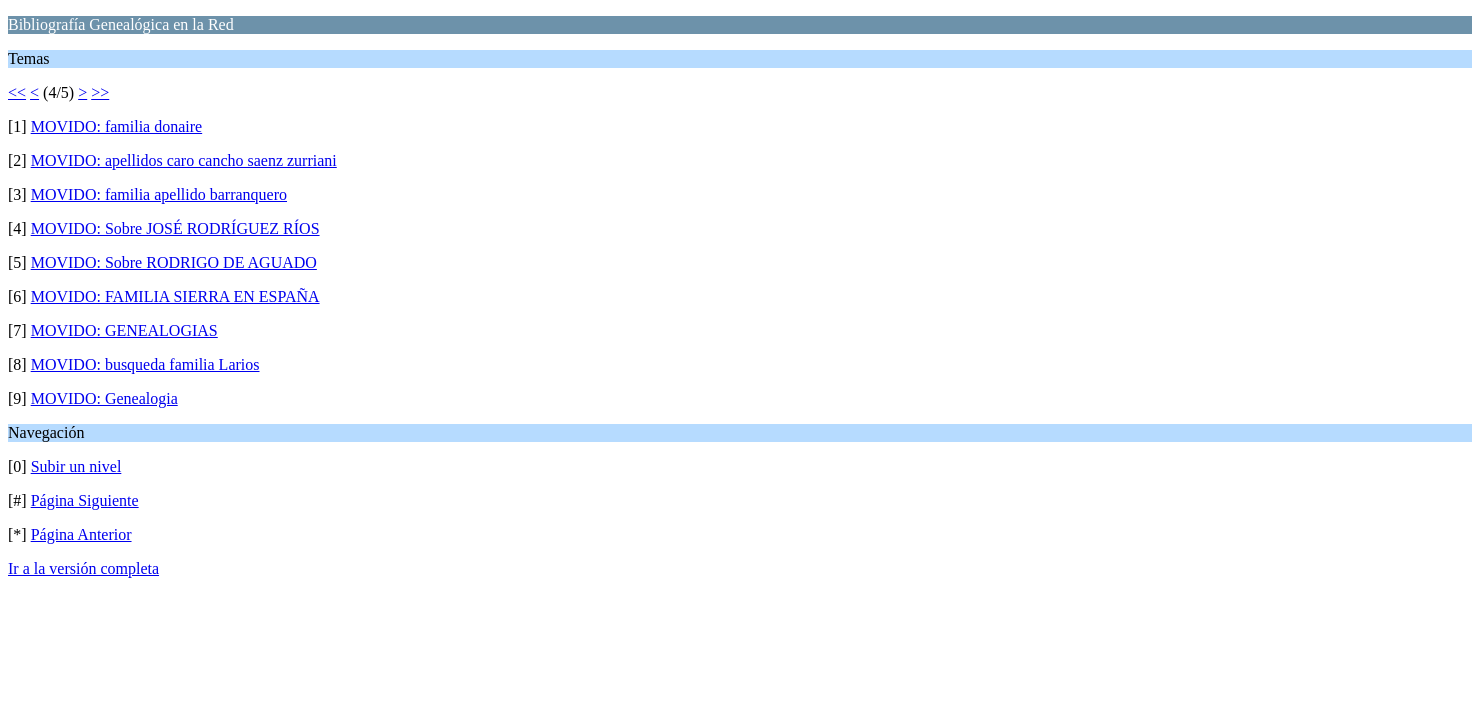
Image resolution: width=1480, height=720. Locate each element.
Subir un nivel (76, 466)
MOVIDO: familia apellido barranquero (159, 194)
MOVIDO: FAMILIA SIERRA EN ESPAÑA (175, 296)
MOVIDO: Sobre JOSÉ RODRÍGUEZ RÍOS (175, 228)
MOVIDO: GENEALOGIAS (124, 330)
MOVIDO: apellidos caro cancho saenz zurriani (184, 160)
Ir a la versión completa (83, 568)
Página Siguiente (85, 500)
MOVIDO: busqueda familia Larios (145, 364)
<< (17, 92)
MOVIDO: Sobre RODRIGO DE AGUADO (174, 262)
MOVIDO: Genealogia (104, 398)
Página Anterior (81, 534)
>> (100, 92)
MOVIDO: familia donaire (117, 126)
